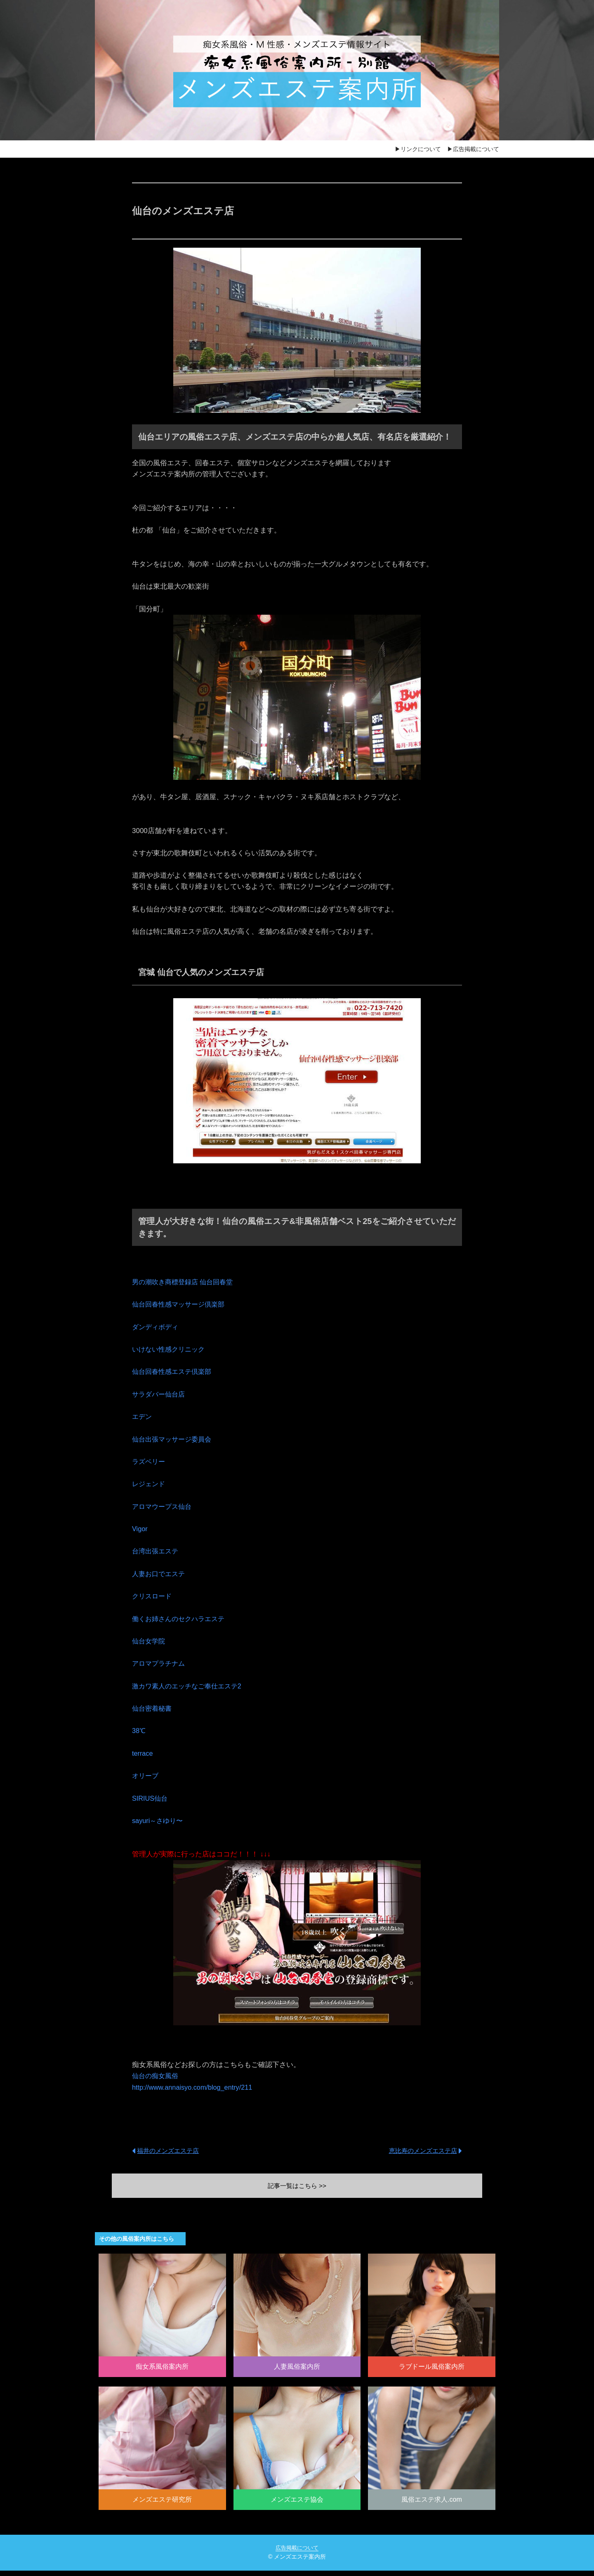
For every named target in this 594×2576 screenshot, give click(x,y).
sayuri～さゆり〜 (159, 1821)
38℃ (139, 1731)
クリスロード (153, 1596)
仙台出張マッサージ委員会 (174, 1439)
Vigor (140, 1529)
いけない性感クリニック (170, 1349)
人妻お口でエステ (160, 1574)
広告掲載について (297, 2553)
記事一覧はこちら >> (297, 2186)
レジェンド (149, 1484)
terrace (143, 1753)
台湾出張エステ (156, 1551)
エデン (142, 1417)
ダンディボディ (156, 1327)
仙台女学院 (149, 1641)
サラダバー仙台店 (160, 1394)
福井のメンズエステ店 (170, 2150)
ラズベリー (149, 1462)
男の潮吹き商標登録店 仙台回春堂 (185, 1282)
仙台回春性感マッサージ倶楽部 (181, 1304)
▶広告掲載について (473, 149)
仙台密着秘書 (153, 1708)
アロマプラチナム (160, 1663)
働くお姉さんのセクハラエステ (181, 1619)
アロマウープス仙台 (163, 1507)
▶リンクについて (418, 149)
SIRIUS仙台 (151, 1798)
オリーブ (146, 1776)
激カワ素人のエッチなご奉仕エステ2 (190, 1686)
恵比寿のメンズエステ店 (420, 2150)
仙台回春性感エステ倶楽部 (174, 1372)
